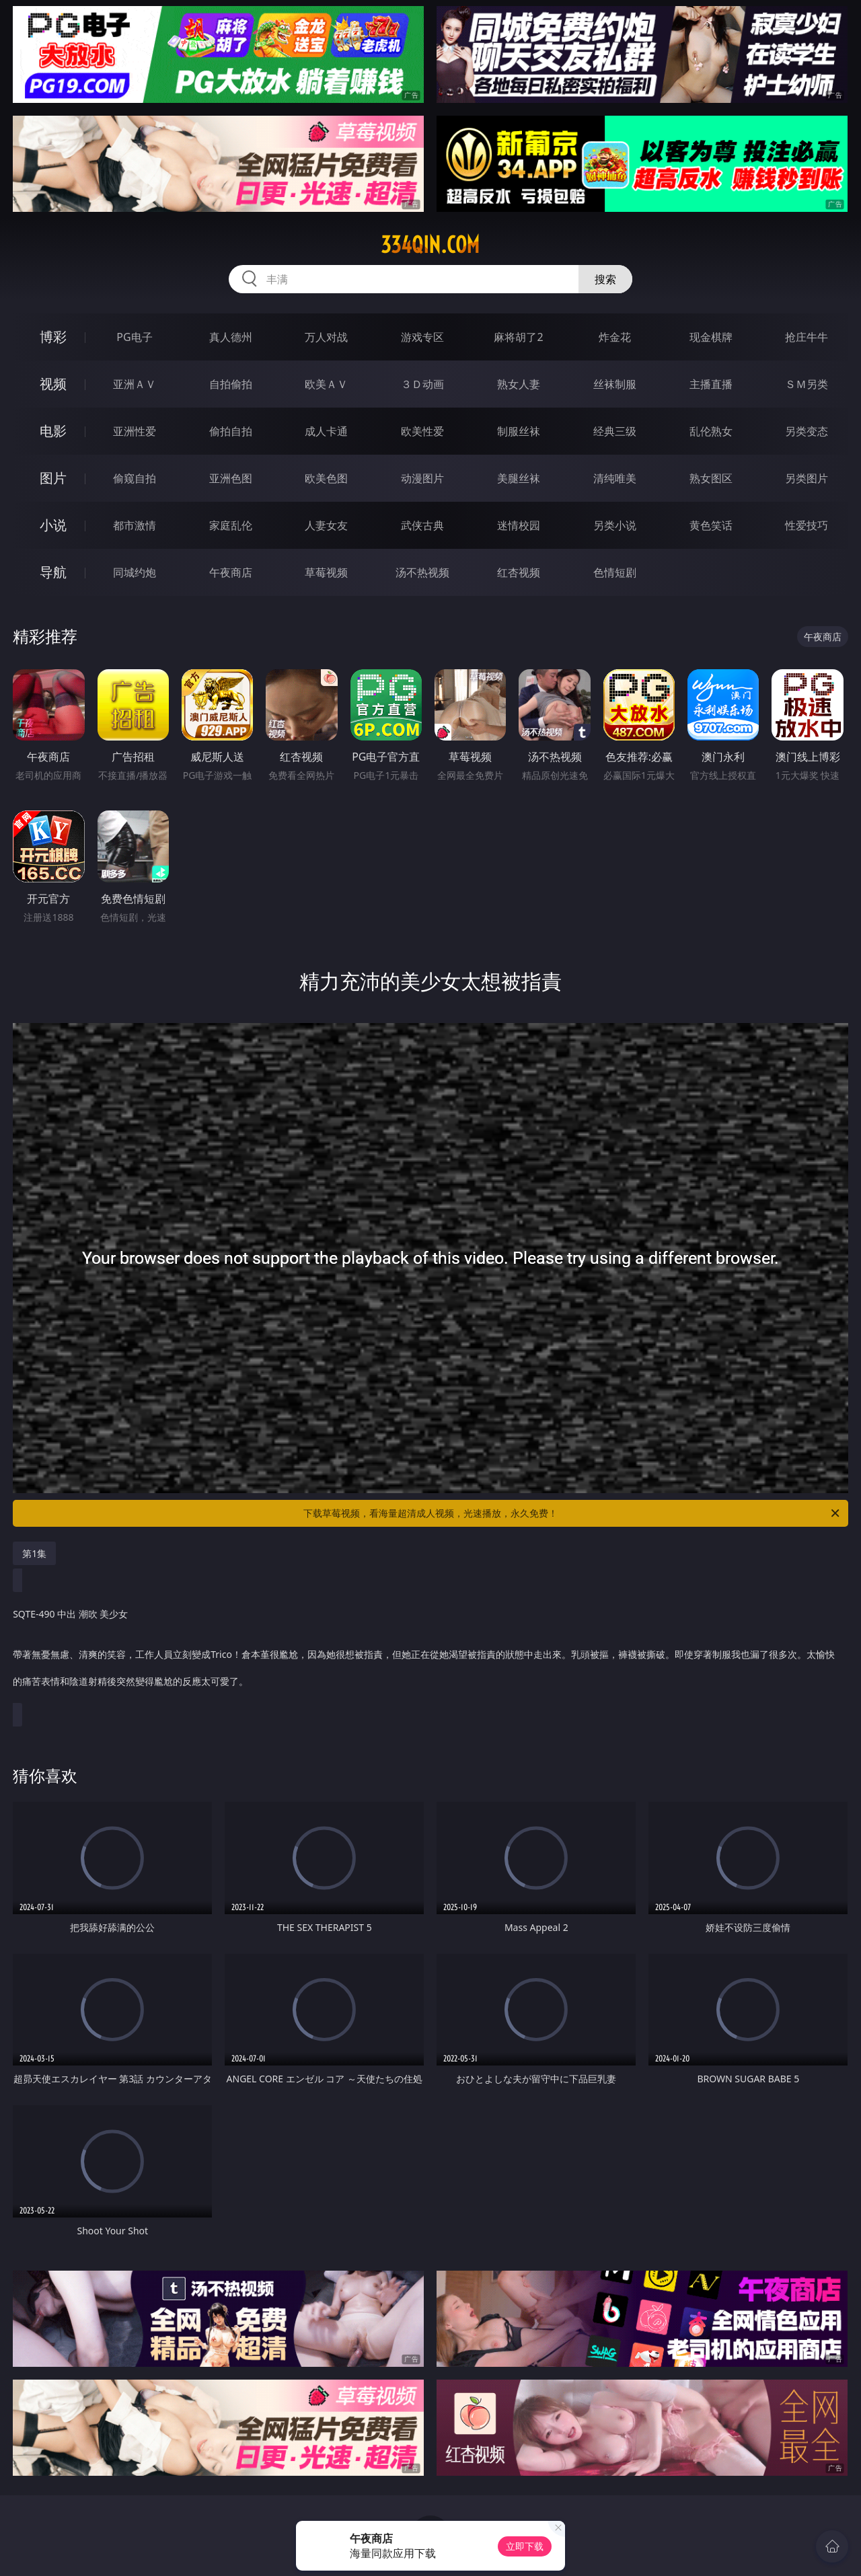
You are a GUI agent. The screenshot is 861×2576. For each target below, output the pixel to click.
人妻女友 (326, 525)
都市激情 (134, 525)
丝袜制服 (614, 384)
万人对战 (326, 337)
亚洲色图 (230, 478)
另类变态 (806, 431)
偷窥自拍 (134, 478)
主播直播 (711, 384)
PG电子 (134, 337)
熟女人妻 (518, 384)
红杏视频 (518, 572)
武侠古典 (422, 525)
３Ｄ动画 (422, 384)
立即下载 (525, 2546)
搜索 (605, 279)
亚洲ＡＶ (134, 384)
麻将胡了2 (518, 337)
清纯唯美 (614, 478)
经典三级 (614, 431)
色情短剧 (614, 572)
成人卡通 (326, 431)
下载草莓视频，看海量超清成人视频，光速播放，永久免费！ (572, 1513)
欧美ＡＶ (326, 384)
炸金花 (615, 337)
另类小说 (614, 525)
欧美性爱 (422, 431)
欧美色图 (326, 478)
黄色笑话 (711, 525)
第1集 (34, 1553)
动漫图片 (422, 478)
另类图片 (806, 478)
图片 (53, 478)
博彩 (53, 337)
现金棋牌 (711, 337)
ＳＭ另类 (806, 384)
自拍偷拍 (230, 384)
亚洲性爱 (134, 431)
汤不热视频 (422, 572)
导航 (53, 572)
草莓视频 (326, 572)
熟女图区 (711, 478)
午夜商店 (230, 572)
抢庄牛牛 (806, 337)
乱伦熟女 (711, 431)
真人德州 (230, 337)
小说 (53, 525)
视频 (53, 384)
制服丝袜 (518, 431)
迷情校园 (518, 525)
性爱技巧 (806, 525)
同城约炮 (134, 572)
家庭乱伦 (230, 525)
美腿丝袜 (518, 478)
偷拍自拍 (230, 431)
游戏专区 (422, 337)
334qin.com (430, 244)
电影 (53, 431)
